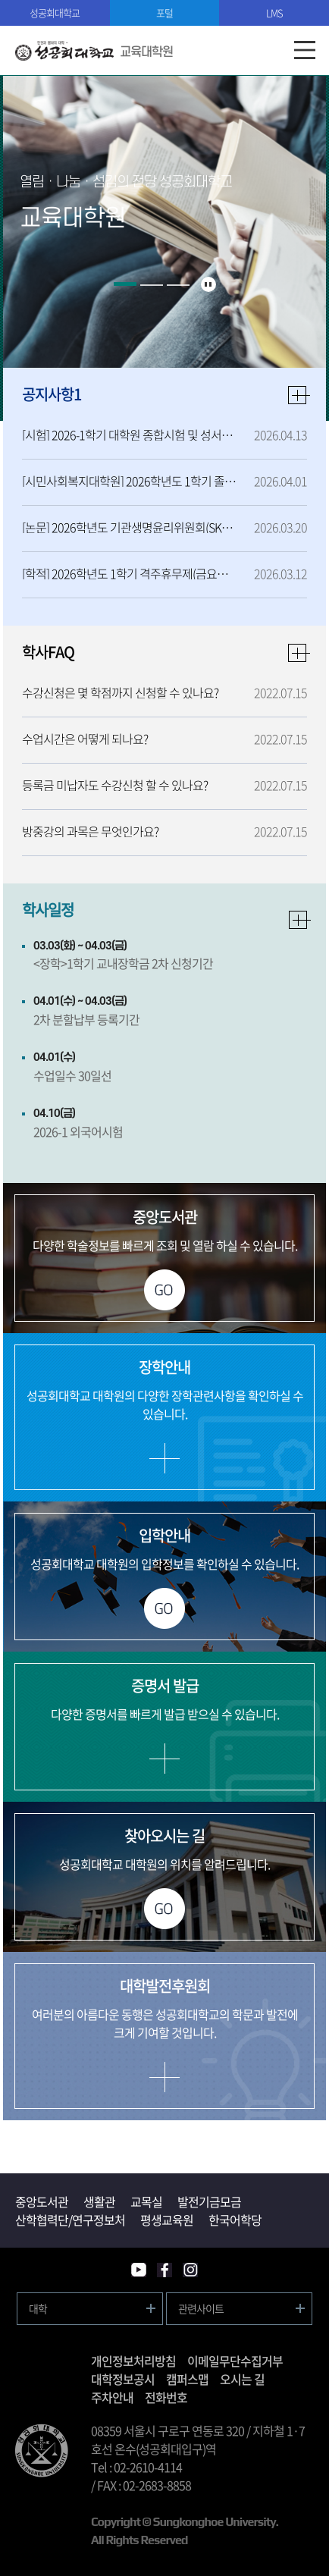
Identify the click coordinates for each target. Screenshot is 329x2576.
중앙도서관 (41, 2201)
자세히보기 (300, 919)
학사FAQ (48, 652)
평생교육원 (166, 2219)
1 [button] (125, 284)
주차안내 (112, 2397)
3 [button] (178, 285)
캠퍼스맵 (187, 2379)
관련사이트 (201, 2308)
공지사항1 (51, 394)
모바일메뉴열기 (304, 50)
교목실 (146, 2201)
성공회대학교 (55, 12)
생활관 (99, 2201)
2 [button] (151, 285)
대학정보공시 (123, 2379)
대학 (38, 2308)
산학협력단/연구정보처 (70, 2219)
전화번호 (166, 2397)
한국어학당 (235, 2219)
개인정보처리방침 (133, 2361)
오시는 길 (242, 2379)
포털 (164, 12)
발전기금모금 (209, 2201)
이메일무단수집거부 (235, 2361)
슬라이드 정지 (208, 284)
